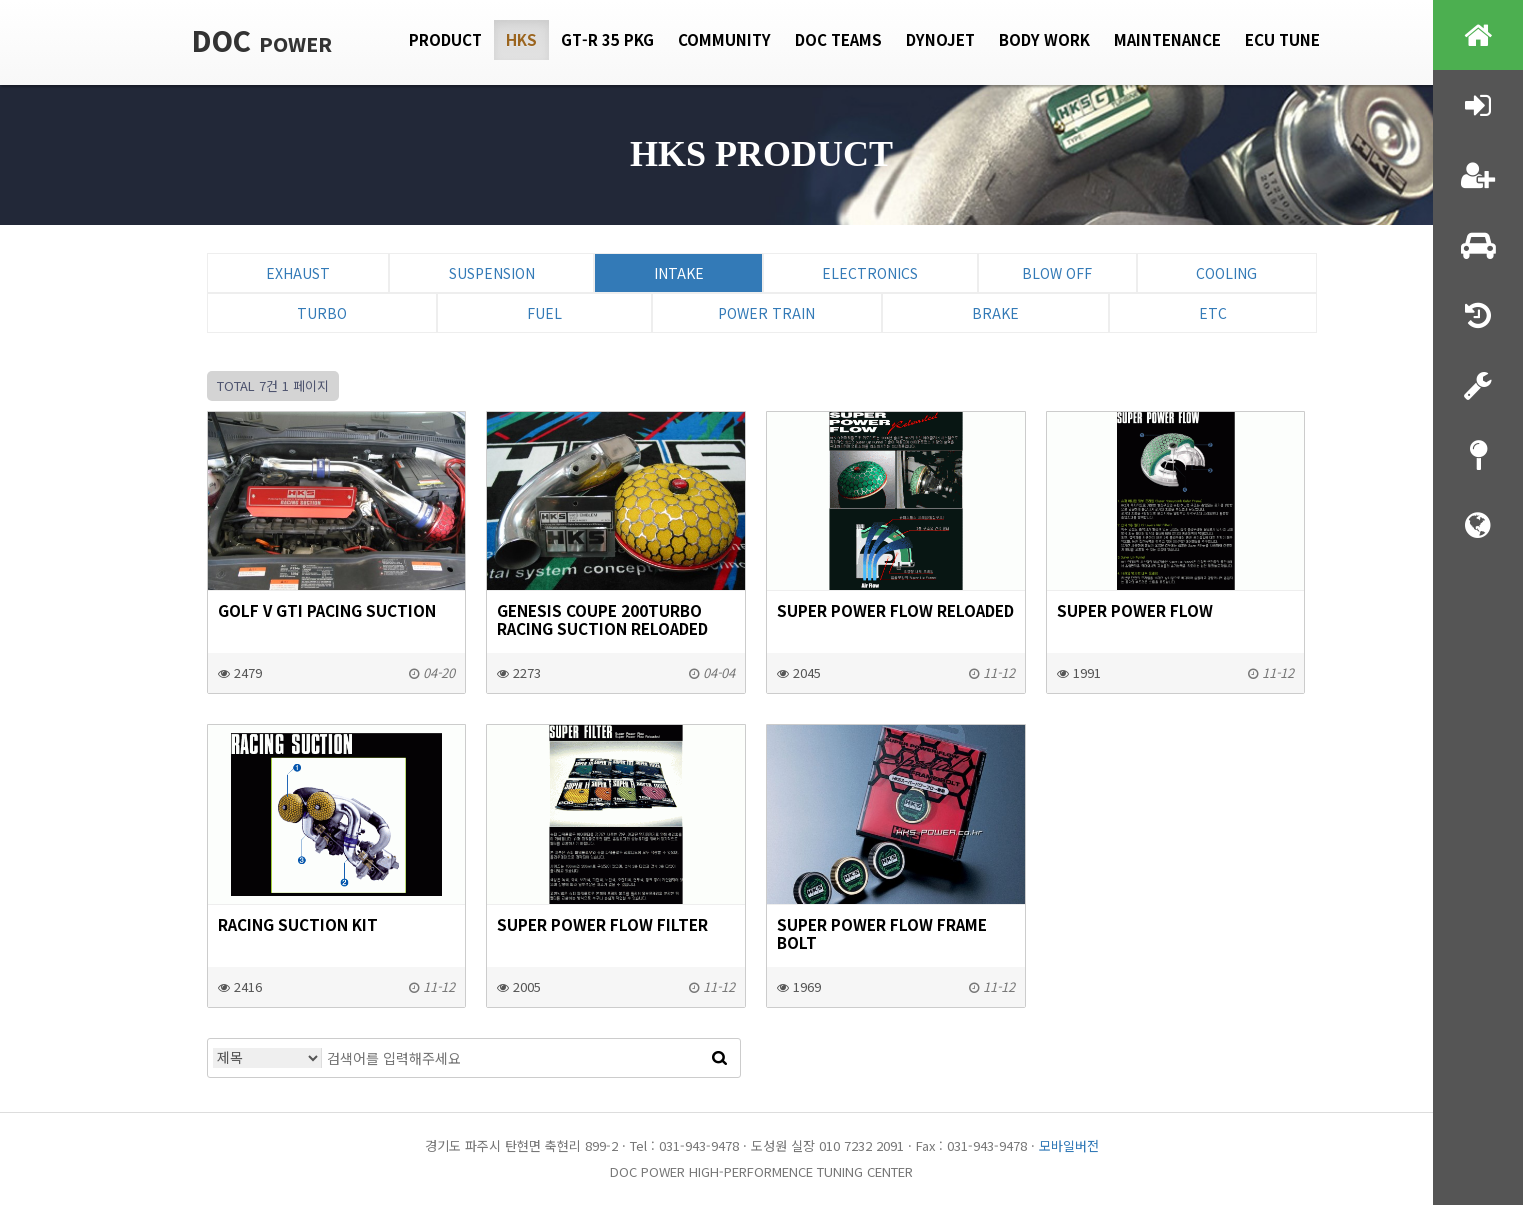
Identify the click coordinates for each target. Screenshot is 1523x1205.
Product (445, 39)
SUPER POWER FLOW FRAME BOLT (882, 933)
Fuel (544, 313)
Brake (995, 313)
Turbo (322, 313)
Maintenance (1167, 39)
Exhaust (298, 273)
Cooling (1226, 273)
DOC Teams (838, 39)
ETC (1213, 313)
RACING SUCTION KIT (298, 924)
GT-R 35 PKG (607, 39)
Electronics (870, 273)
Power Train (766, 313)
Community (724, 39)
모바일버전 (1069, 1145)
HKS (521, 39)
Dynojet (940, 39)
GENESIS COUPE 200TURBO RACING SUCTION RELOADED (602, 619)
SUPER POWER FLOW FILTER (602, 924)
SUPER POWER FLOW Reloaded (895, 610)
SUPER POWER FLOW (1135, 610)
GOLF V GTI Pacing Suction (327, 610)
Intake (679, 273)
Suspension (492, 273)
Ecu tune (1282, 39)
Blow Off (1057, 273)
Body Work (1044, 39)
